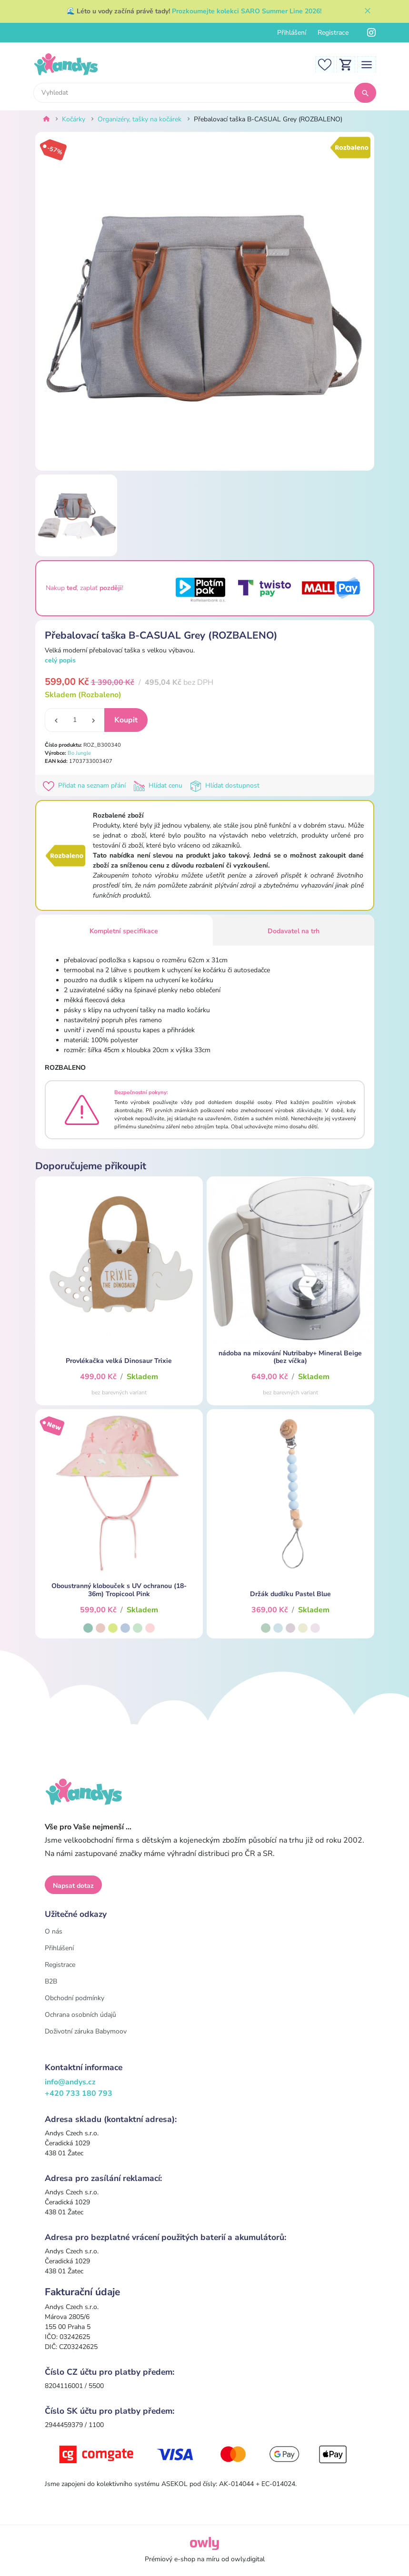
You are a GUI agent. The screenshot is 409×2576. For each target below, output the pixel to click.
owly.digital (248, 2559)
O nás (53, 1931)
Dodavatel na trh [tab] (293, 931)
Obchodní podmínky (74, 1998)
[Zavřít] (367, 11)
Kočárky (73, 119)
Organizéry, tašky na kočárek (139, 119)
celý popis (60, 660)
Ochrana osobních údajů (80, 2014)
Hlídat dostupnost (225, 785)
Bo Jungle (79, 753)
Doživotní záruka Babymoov (86, 2031)
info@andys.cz (70, 2082)
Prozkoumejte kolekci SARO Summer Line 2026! (246, 11)
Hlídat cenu (159, 785)
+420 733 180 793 (78, 2093)
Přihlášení (291, 32)
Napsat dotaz (73, 1885)
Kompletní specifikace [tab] (124, 931)
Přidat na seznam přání (86, 785)
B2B (51, 1981)
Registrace (333, 32)
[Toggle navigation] (366, 64)
